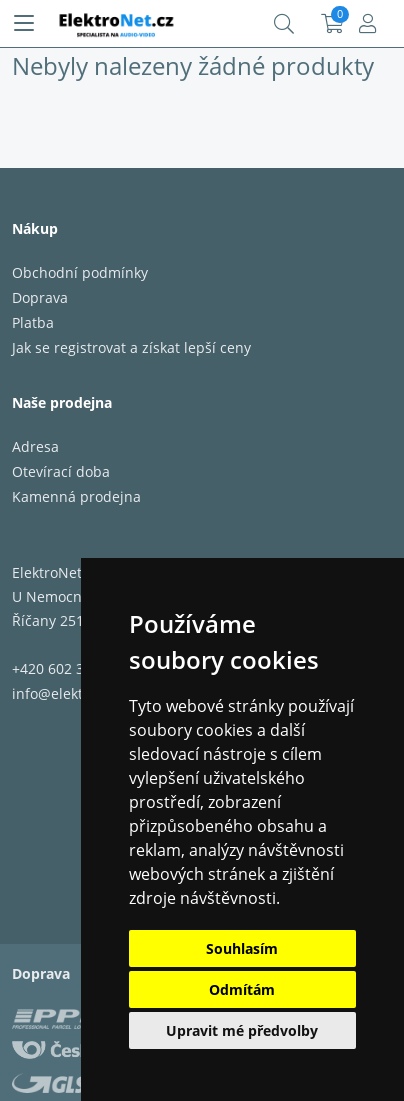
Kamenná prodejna (76, 496)
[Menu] (24, 24)
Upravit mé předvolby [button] (242, 1030)
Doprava (40, 297)
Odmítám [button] (242, 989)
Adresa (35, 446)
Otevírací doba (61, 471)
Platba (33, 322)
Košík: (332, 24)
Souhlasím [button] (242, 948)
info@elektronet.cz (74, 693)
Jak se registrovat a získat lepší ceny (131, 347)
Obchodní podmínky (80, 272)
